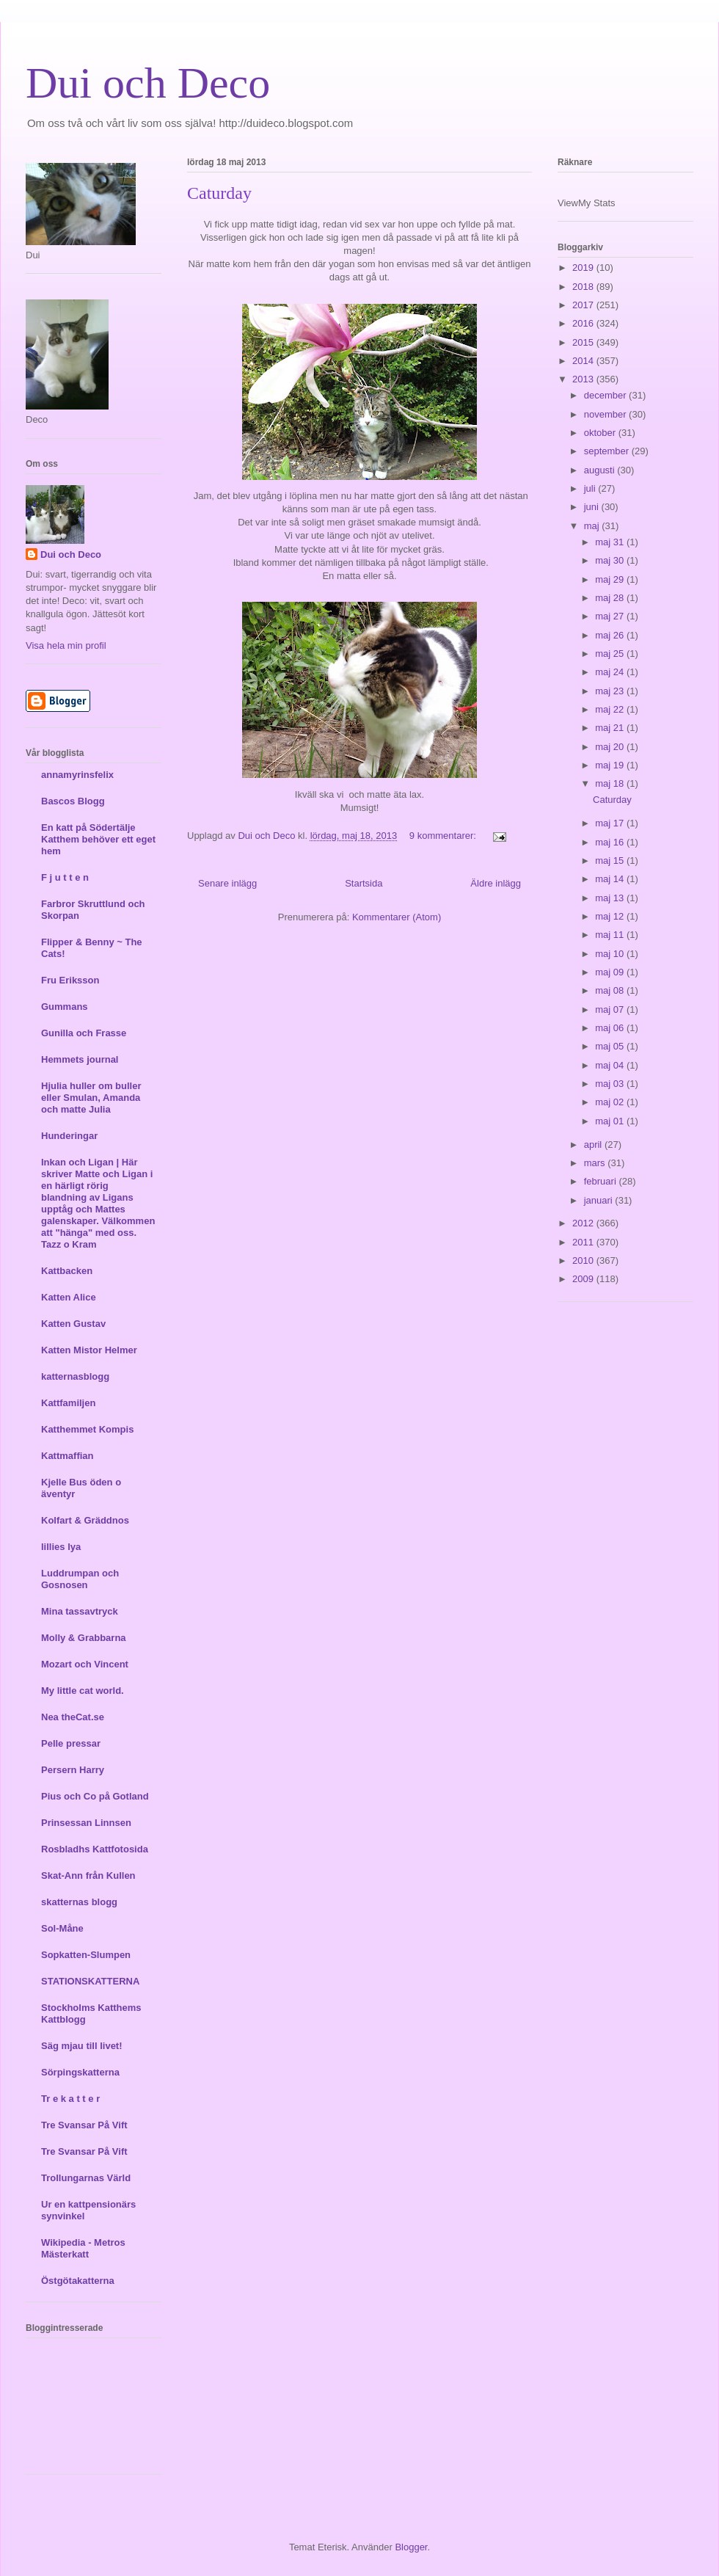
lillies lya (61, 1546)
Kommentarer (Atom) (396, 917)
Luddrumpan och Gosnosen (80, 1579)
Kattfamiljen (68, 1402)
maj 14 (611, 878)
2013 (584, 379)
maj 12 (611, 916)
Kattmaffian (67, 1455)
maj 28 (611, 597)
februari (601, 1181)
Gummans (64, 1006)
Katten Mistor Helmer (89, 1350)
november (606, 414)
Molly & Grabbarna (83, 1637)
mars (596, 1162)
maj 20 (611, 746)
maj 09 (611, 972)
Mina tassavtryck (79, 1611)
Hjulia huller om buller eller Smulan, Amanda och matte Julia (91, 1097)
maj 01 (611, 1121)
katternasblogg (75, 1376)
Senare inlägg (227, 883)
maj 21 (611, 727)
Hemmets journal (79, 1059)
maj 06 (611, 1027)
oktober (601, 432)
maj (593, 525)
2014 (584, 360)
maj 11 (611, 934)
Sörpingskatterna (80, 2072)
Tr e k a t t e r (70, 2098)
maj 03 (611, 1083)
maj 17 (611, 823)
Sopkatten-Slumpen (86, 1954)
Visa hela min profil (66, 645)
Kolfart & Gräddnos (85, 1520)
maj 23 (611, 690)
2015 (584, 342)
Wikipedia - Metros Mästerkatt (83, 2248)
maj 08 (611, 990)
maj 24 (611, 671)
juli (591, 488)
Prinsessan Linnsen (86, 1822)
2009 (584, 1278)
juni (593, 506)
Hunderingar (69, 1135)
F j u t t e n (65, 877)
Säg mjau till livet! (82, 2045)
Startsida (363, 883)
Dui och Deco (148, 83)
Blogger (411, 2547)
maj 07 (611, 1009)
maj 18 (611, 783)
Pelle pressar (71, 1743)
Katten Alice (68, 1297)
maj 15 (611, 860)
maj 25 (611, 653)
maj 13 (611, 897)
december (606, 395)
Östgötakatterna (77, 2280)
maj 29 (611, 579)
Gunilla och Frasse (83, 1032)
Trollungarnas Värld (86, 2177)
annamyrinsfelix (77, 774)
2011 (584, 1242)
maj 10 (611, 953)
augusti (601, 470)
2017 (584, 304)
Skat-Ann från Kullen (88, 1875)
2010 (584, 1260)
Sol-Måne (62, 1928)
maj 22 (611, 709)
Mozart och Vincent (84, 1664)
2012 (584, 1223)
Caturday (219, 193)
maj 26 (611, 635)
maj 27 (611, 616)
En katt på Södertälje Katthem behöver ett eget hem (98, 839)
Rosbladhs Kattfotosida (94, 1849)
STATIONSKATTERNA (90, 1981)
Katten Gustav (73, 1323)
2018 (584, 286)
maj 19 (611, 765)
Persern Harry (72, 1769)
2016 (584, 323)
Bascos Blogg (73, 801)
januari (600, 1200)
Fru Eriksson (70, 980)
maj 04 (611, 1065)
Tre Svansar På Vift (84, 2125)
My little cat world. (82, 1690)
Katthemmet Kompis (87, 1429)
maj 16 (611, 842)
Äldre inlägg (495, 883)
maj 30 (611, 560)
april (594, 1144)
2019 (584, 267)
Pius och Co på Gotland (95, 1796)
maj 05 (611, 1046)
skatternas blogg (79, 1901)
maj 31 (611, 541)
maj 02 (611, 1101)
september (608, 450)
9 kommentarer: (444, 835)
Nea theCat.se (72, 1716)
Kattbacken (66, 1270)
